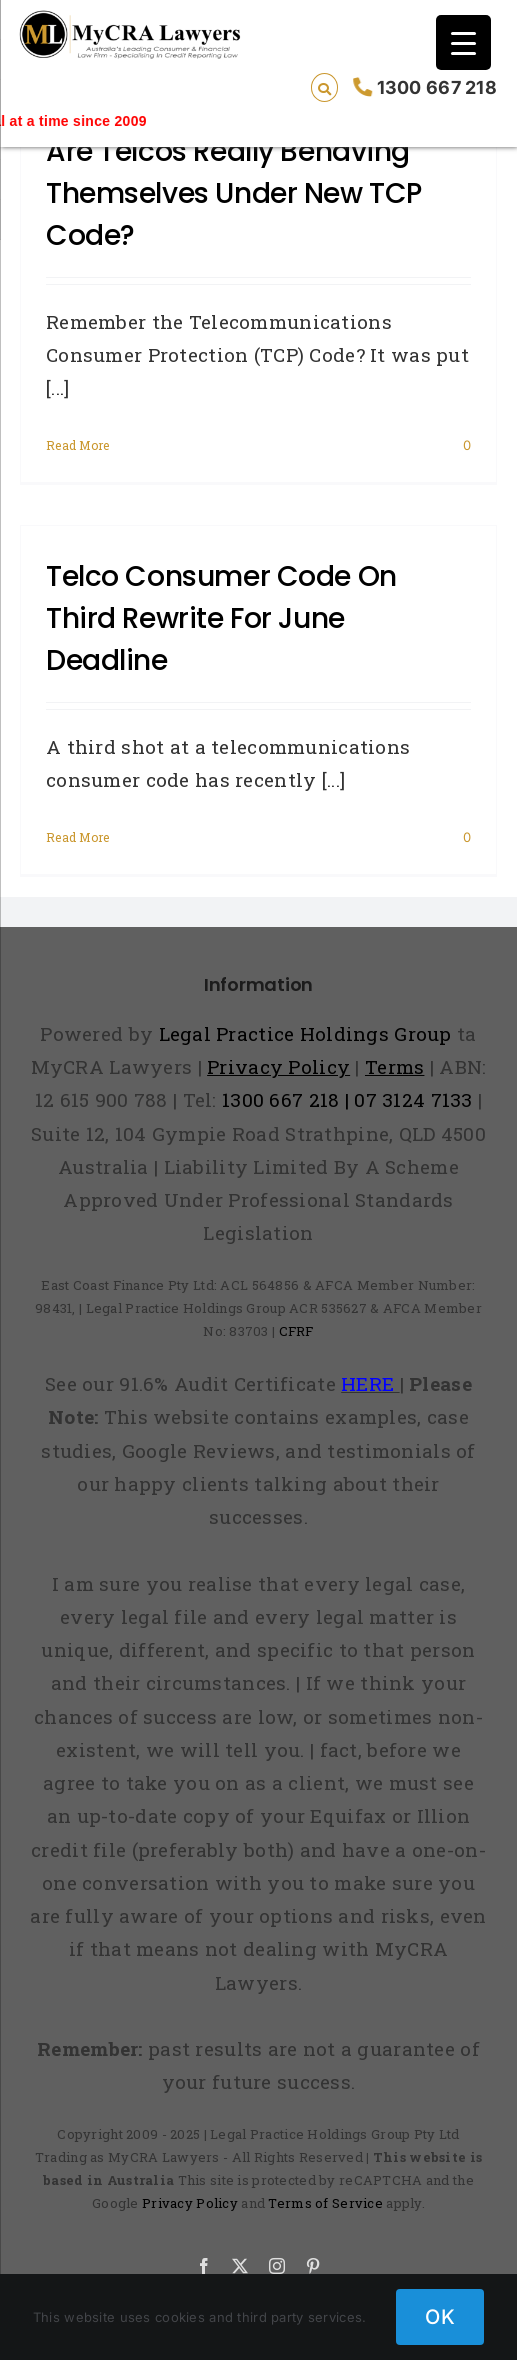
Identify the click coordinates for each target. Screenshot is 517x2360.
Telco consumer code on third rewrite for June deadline (221, 618)
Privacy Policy (190, 2203)
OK (440, 2317)
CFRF (296, 1331)
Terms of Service (325, 2203)
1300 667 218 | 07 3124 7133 (347, 1099)
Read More (78, 445)
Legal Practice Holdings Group (308, 1033)
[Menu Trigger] (463, 42)
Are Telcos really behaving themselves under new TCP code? (234, 193)
